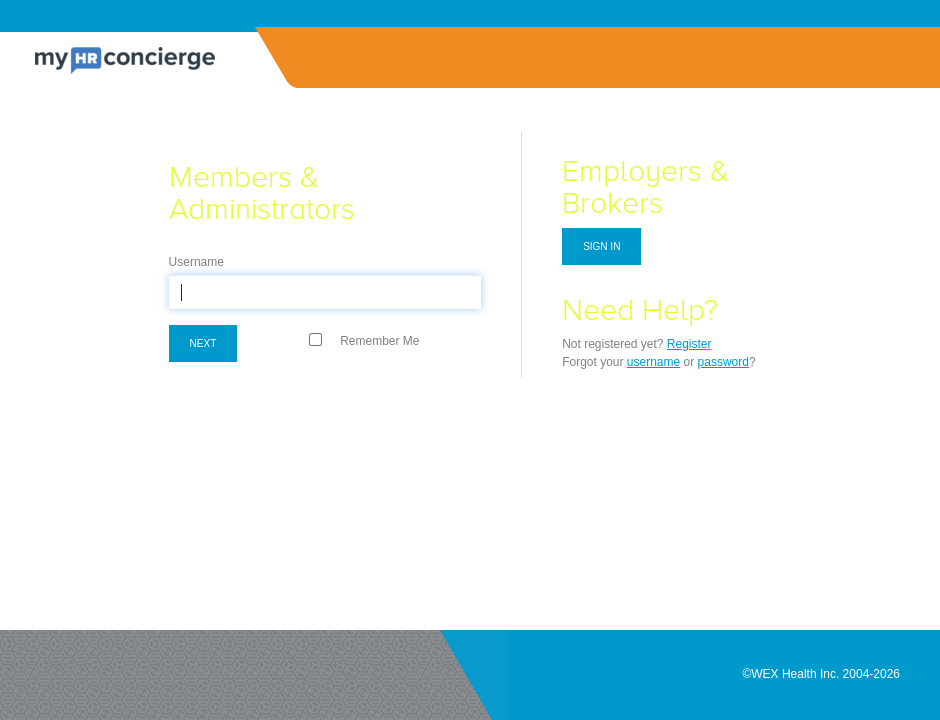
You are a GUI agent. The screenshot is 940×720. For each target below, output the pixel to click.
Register (689, 344)
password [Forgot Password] (723, 362)
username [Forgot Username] (653, 362)
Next (203, 343)
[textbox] (325, 292)
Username (196, 262)
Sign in (601, 246)
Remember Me (379, 341)
